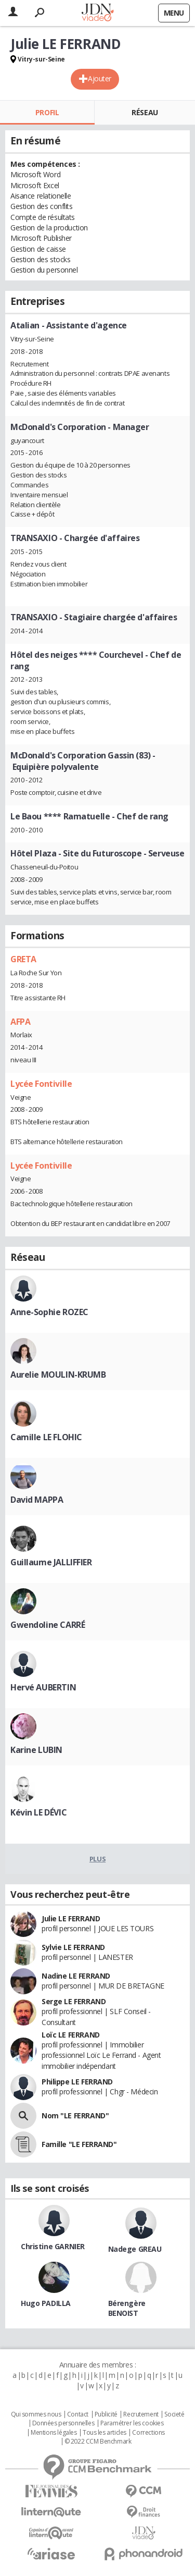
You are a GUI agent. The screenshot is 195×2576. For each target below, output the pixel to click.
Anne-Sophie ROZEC (49, 1312)
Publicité (106, 2414)
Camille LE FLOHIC (46, 1437)
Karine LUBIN (36, 1750)
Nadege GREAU (135, 2249)
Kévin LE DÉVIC (38, 1812)
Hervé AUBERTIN (43, 1687)
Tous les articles (104, 2432)
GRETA (23, 959)
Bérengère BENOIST (127, 2308)
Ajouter (99, 78)
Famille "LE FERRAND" (79, 2144)
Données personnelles (63, 2423)
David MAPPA (36, 1499)
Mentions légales (53, 2432)
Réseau (145, 112)
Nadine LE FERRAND (76, 1976)
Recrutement (140, 2414)
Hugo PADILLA (46, 2303)
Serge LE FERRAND (74, 2001)
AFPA (20, 1021)
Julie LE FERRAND (71, 1918)
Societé (174, 2414)
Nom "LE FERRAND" (75, 2115)
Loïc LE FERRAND (71, 2035)
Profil (47, 112)
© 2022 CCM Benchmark (98, 2441)
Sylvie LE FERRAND (73, 1947)
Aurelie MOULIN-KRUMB (58, 1374)
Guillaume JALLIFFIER (51, 1562)
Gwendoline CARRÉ (47, 1624)
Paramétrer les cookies (132, 2423)
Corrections (148, 2432)
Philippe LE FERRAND (77, 2082)
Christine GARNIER (53, 2246)
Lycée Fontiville (41, 1083)
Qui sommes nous (36, 2414)
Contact (77, 2414)
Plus (97, 1858)
